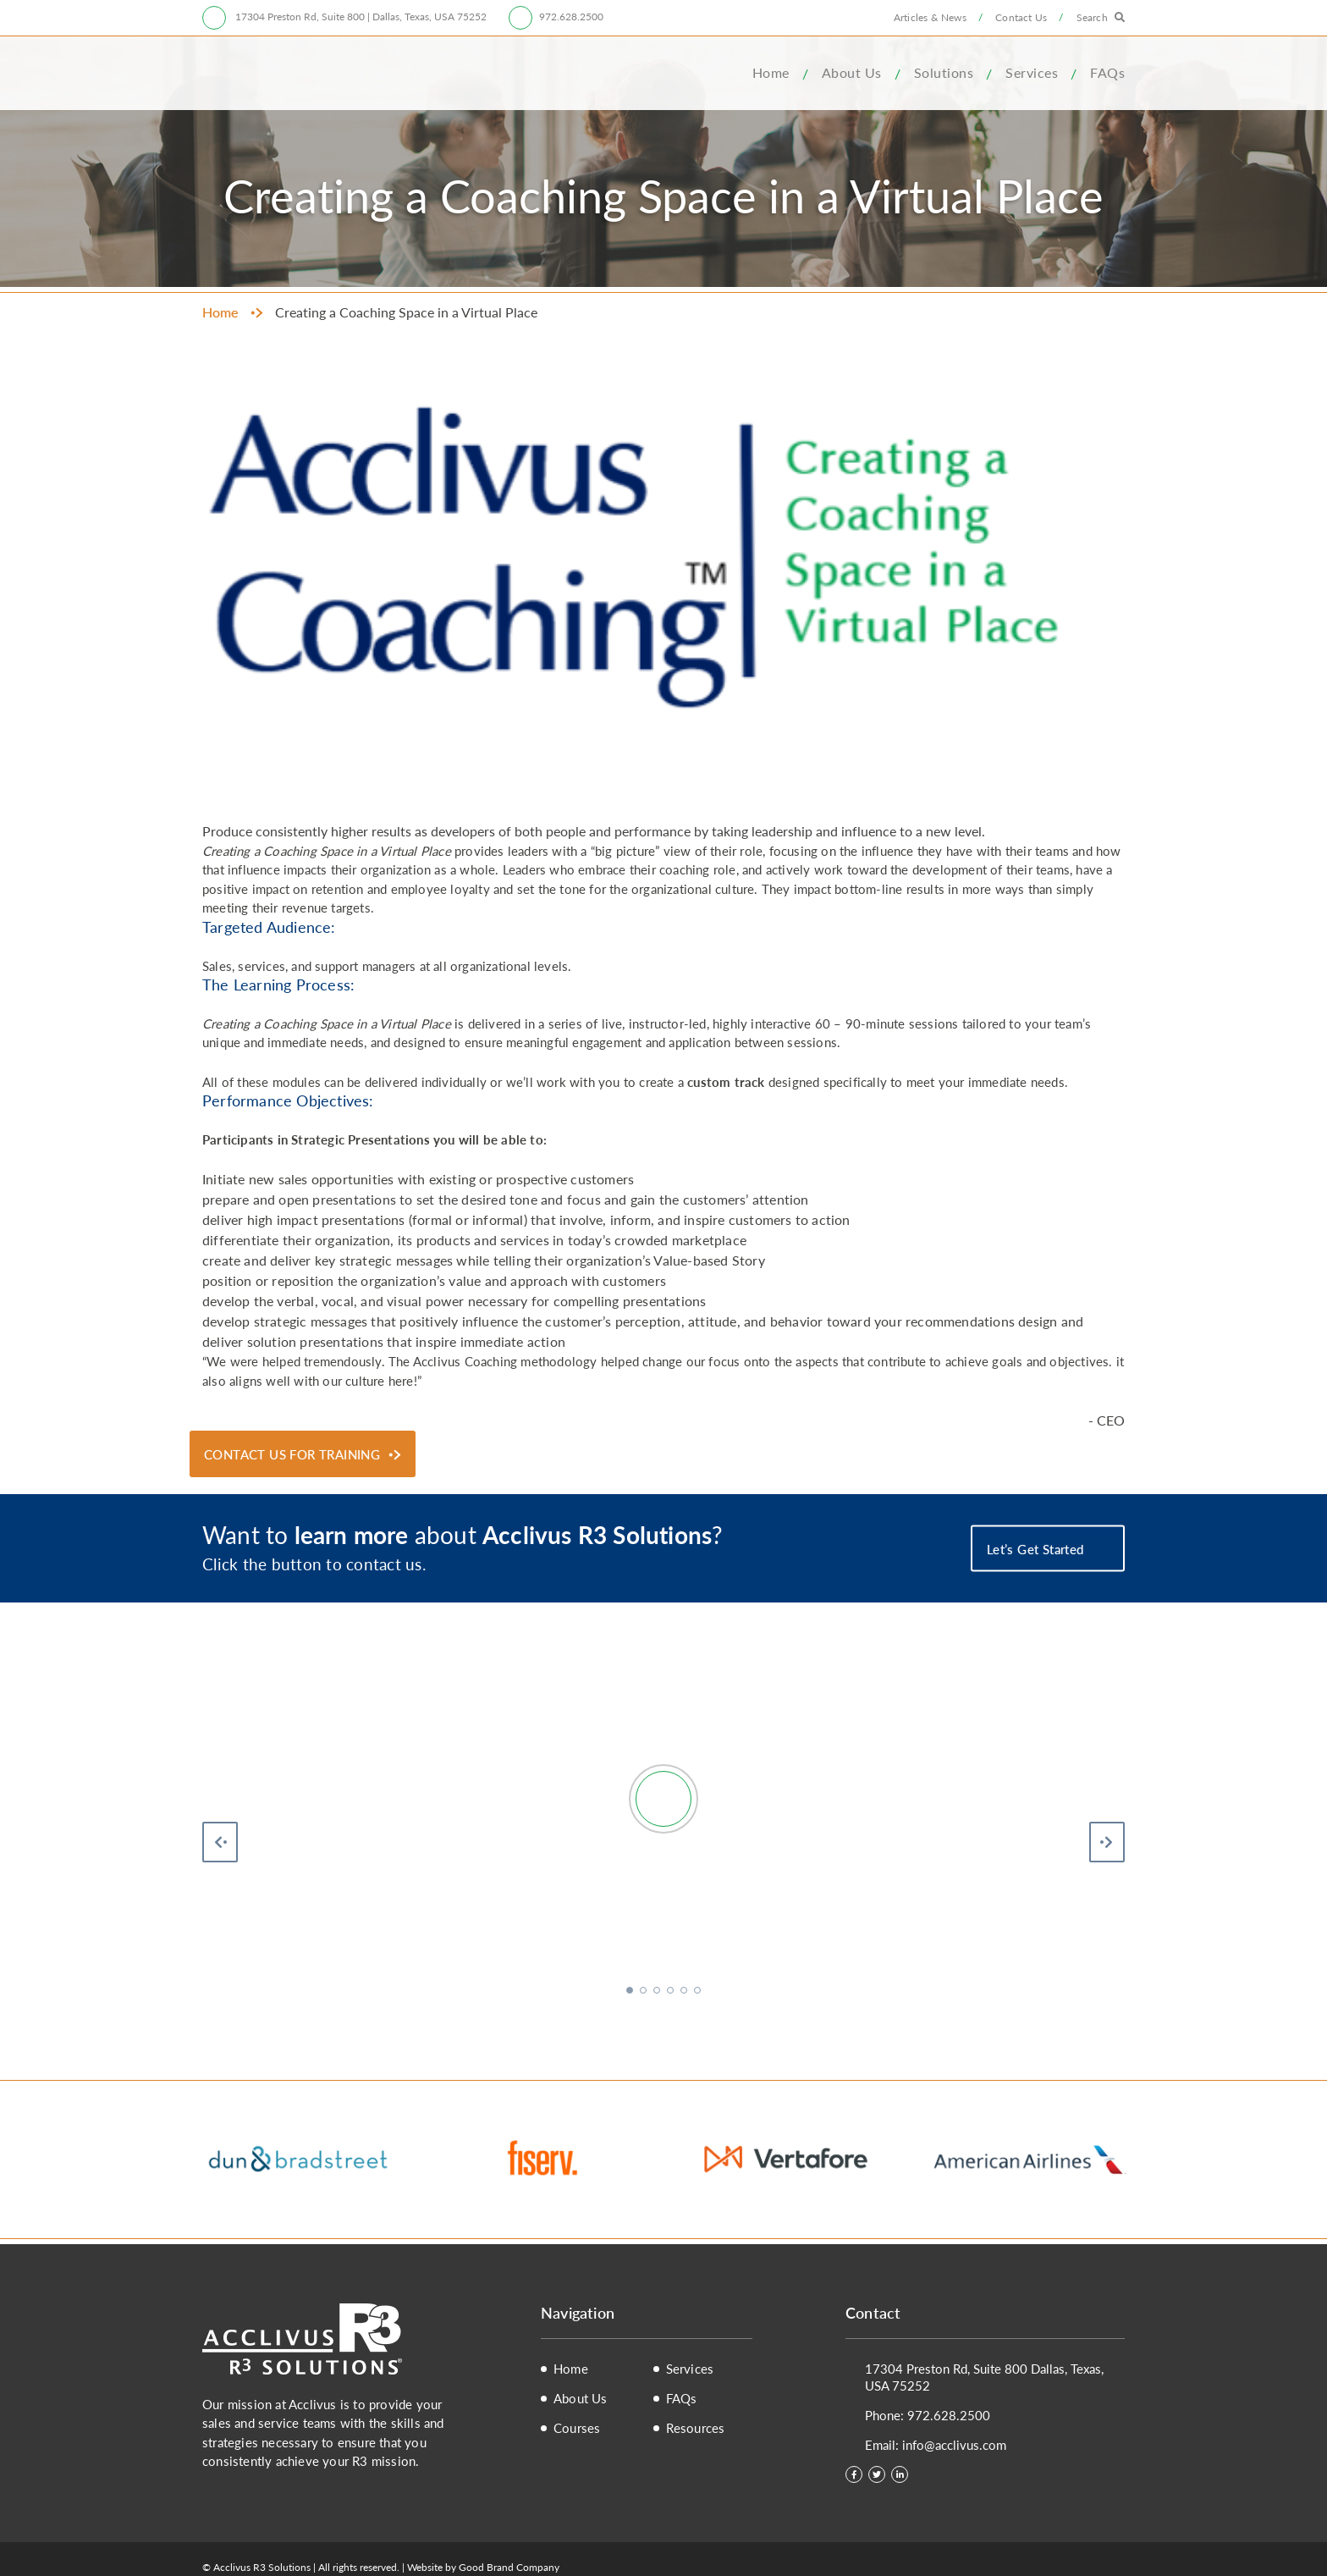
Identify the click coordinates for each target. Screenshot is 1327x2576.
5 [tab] (685, 1991)
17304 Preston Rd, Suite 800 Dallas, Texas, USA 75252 (984, 2376)
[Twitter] (876, 2474)
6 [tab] (699, 1991)
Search (1092, 17)
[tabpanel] (663, 1862)
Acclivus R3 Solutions (278, 73)
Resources (695, 2427)
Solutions (944, 72)
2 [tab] (644, 1991)
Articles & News (930, 17)
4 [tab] (672, 1991)
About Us (852, 72)
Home (771, 72)
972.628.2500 (571, 16)
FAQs (1107, 72)
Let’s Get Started (1037, 1549)
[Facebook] (853, 2474)
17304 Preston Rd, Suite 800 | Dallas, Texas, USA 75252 (360, 16)
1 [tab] (631, 1991)
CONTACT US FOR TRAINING (292, 1454)
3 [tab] (658, 1991)
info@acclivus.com (954, 2444)
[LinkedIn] (899, 2474)
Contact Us (1021, 17)
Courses (576, 2427)
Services (1031, 72)
